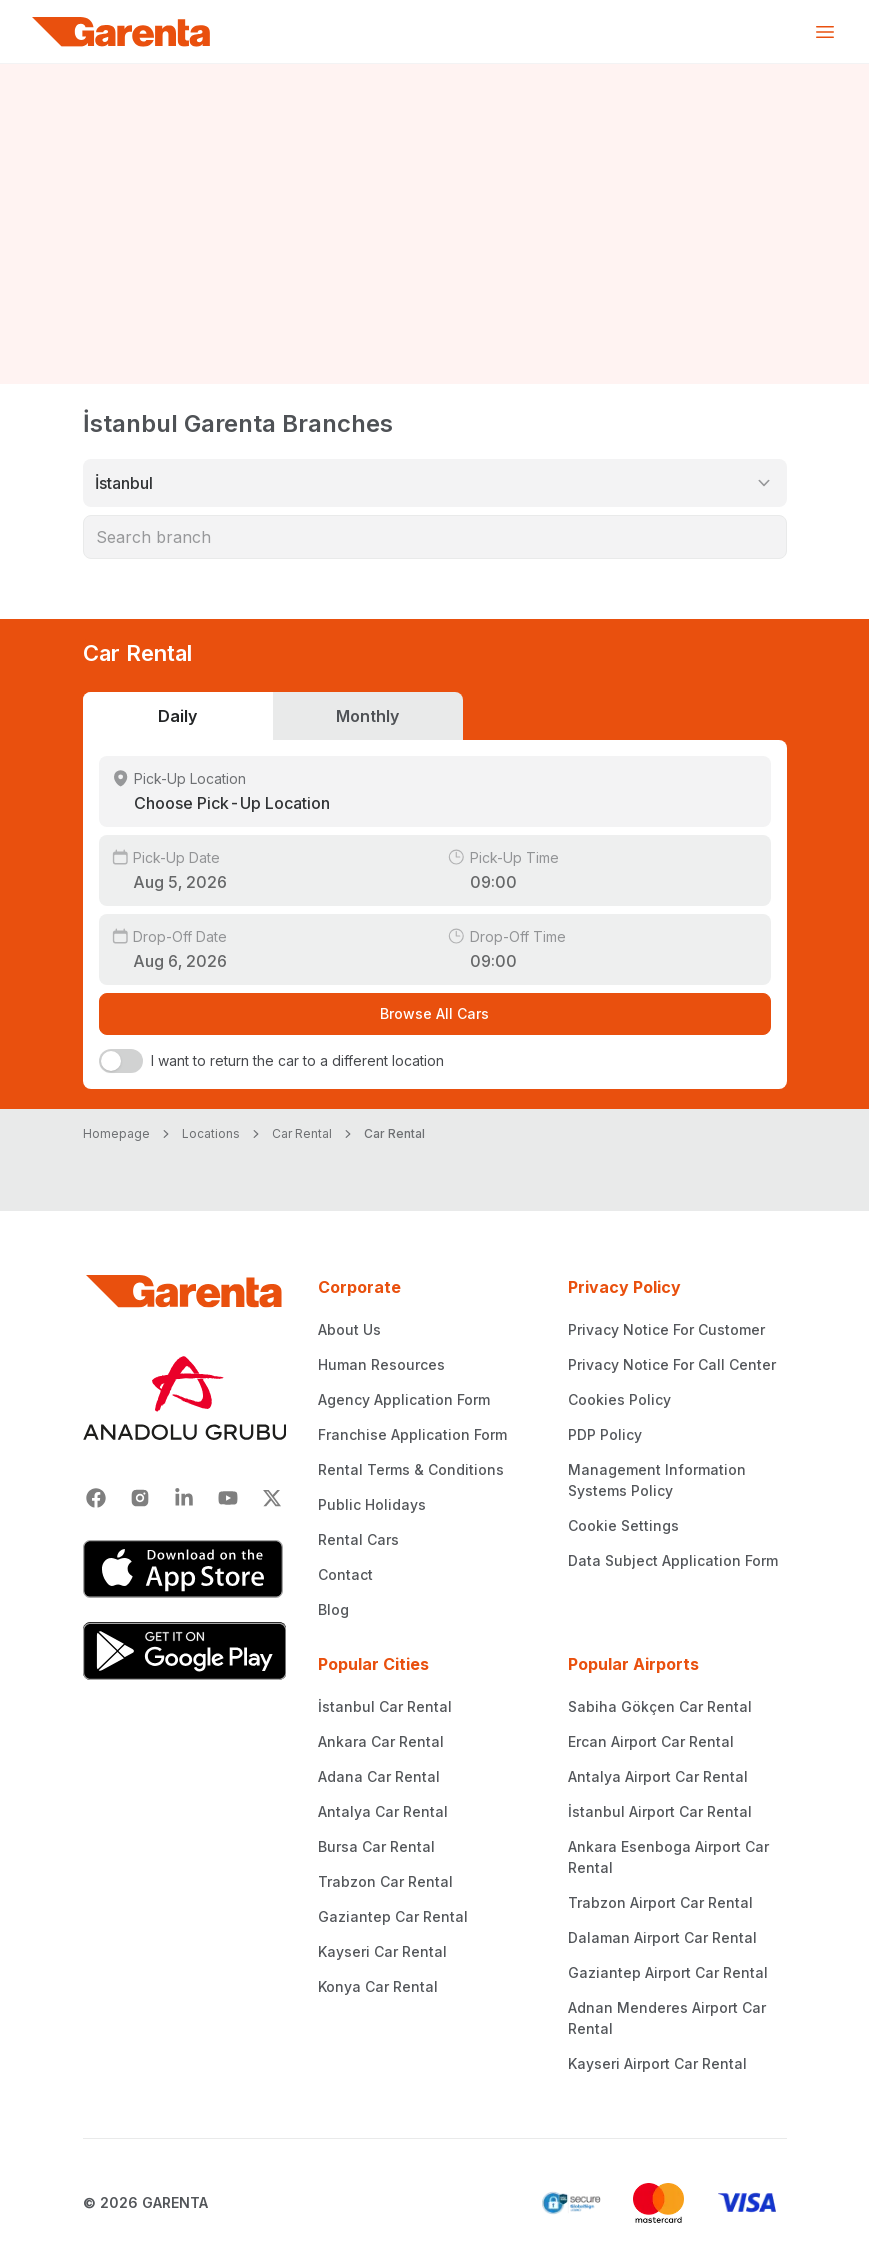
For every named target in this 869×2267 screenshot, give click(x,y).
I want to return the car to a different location (297, 1060)
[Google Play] (185, 1651)
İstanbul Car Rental (385, 1706)
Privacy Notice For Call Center (672, 1364)
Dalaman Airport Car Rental (662, 1937)
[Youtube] (228, 1498)
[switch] (121, 1061)
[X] (272, 1498)
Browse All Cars (434, 1013)
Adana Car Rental (379, 1776)
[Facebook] (96, 1498)
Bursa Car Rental (376, 1846)
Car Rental (302, 1133)
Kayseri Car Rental (382, 1951)
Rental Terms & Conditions (411, 1469)
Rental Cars (358, 1539)
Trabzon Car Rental (385, 1881)
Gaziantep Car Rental (393, 1916)
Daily (177, 716)
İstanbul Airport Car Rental (660, 1811)
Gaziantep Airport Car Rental (668, 1972)
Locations (211, 1133)
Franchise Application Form (412, 1434)
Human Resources (381, 1364)
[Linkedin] (184, 1498)
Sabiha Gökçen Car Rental (660, 1706)
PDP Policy (605, 1434)
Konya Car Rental (378, 1986)
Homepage (116, 1133)
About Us (349, 1329)
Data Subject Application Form (673, 1560)
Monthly (367, 716)
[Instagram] (140, 1498)
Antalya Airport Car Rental (658, 1776)
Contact (345, 1574)
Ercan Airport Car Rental (651, 1741)
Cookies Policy (619, 1399)
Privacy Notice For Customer (666, 1329)
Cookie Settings (623, 1525)
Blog (333, 1609)
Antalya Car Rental (383, 1811)
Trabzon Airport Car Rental (660, 1902)
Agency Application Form (404, 1399)
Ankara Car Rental (381, 1741)
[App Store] (185, 1569)
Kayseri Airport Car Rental (657, 2063)
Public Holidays (372, 1504)
